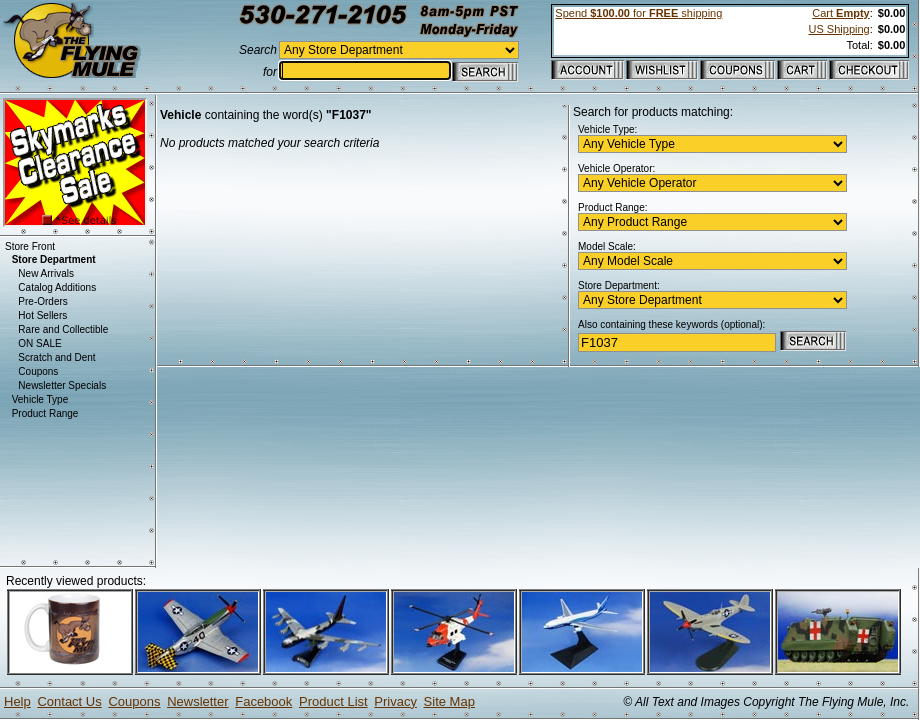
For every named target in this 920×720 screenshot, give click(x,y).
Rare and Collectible (63, 329)
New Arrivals (46, 273)
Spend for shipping (638, 13)
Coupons (38, 371)
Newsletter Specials (62, 385)
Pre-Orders (42, 301)
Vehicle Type (40, 399)
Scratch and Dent (56, 357)
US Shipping (839, 29)
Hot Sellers (42, 315)
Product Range (45, 413)
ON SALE (39, 343)
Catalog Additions (57, 287)
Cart (840, 13)
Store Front (30, 246)
